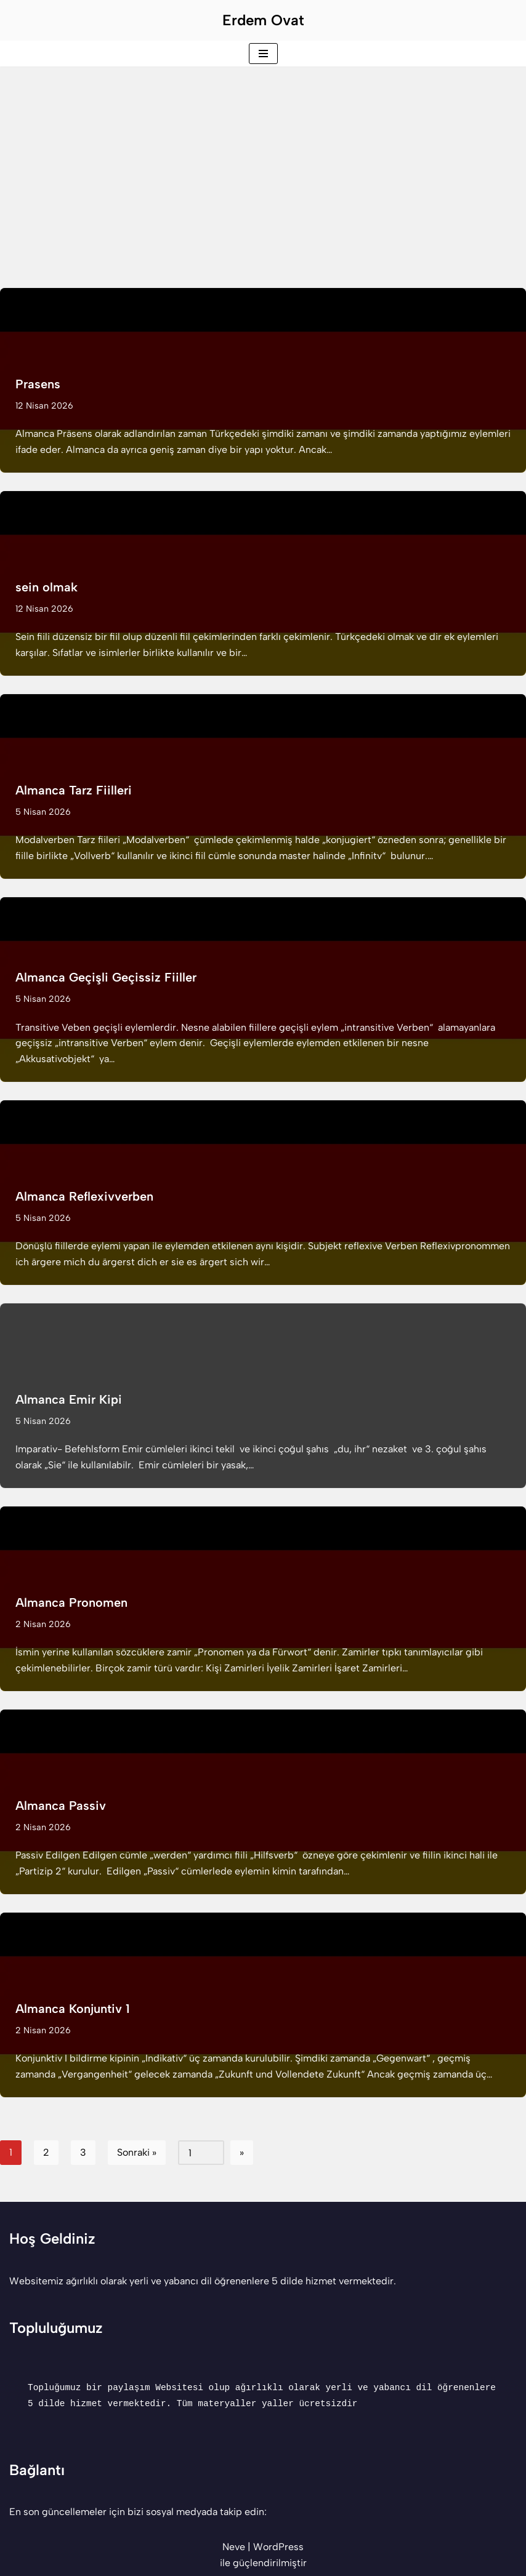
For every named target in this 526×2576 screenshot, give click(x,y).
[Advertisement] (263, 159)
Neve (233, 2547)
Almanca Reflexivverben (84, 1196)
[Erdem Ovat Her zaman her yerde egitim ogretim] (263, 20)
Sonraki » (136, 2152)
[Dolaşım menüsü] (263, 53)
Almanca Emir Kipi (68, 1399)
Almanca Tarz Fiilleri (73, 790)
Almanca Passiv (60, 1805)
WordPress (278, 2547)
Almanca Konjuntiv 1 (72, 2008)
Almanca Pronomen (71, 1602)
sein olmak (46, 587)
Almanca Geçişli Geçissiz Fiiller (105, 977)
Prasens (37, 384)
